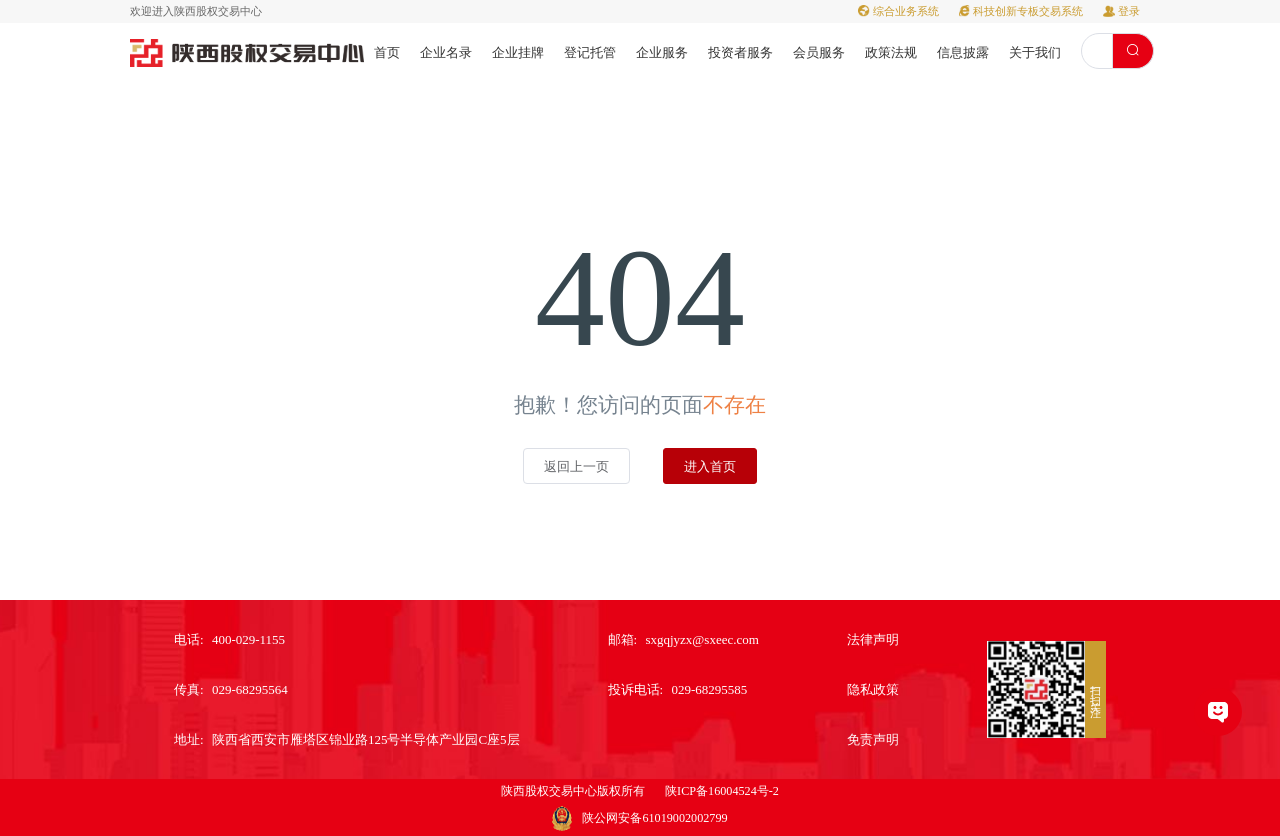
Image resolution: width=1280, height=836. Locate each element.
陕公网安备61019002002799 (654, 818)
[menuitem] (387, 51)
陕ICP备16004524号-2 (722, 791)
